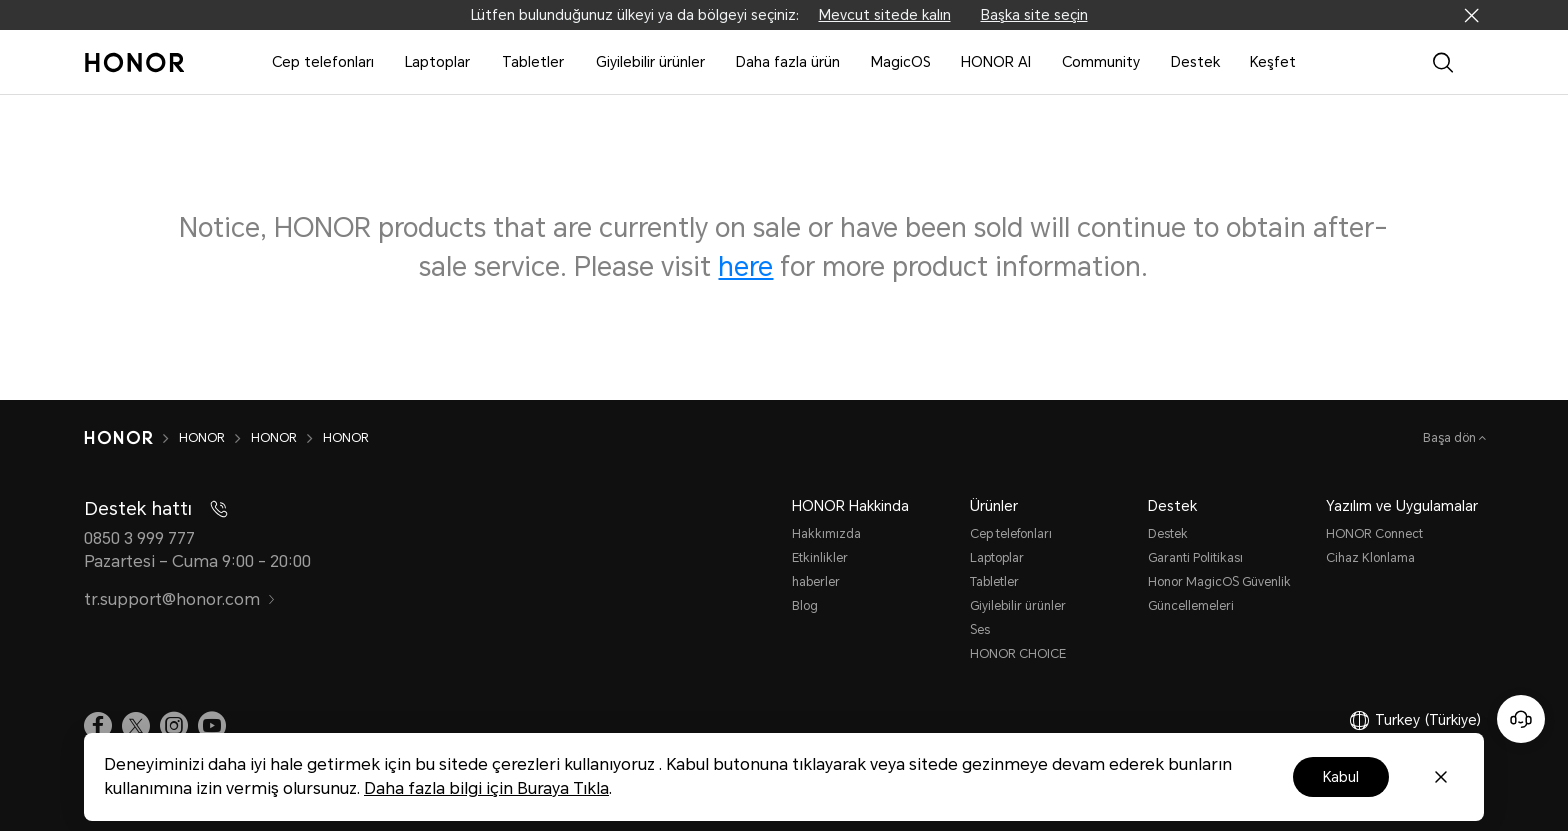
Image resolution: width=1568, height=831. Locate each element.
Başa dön (1451, 438)
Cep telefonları (323, 62)
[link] (98, 725)
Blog (805, 606)
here (745, 267)
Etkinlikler (820, 558)
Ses (980, 630)
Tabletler (533, 62)
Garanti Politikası (1195, 558)
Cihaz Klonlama (1370, 558)
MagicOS (901, 62)
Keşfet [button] (1273, 62)
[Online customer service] (1521, 719)
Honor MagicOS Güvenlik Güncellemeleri (1219, 594)
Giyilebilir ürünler (650, 62)
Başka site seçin (1034, 15)
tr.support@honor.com (180, 599)
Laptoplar (437, 62)
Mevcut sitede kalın (885, 15)
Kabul (1341, 777)
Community (1101, 62)
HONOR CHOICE (1018, 654)
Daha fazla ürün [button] (788, 62)
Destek (1195, 62)
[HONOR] (118, 438)
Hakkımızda (826, 534)
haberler (816, 582)
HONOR (202, 438)
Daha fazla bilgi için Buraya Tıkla (486, 788)
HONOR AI (996, 62)
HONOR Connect (1374, 534)
